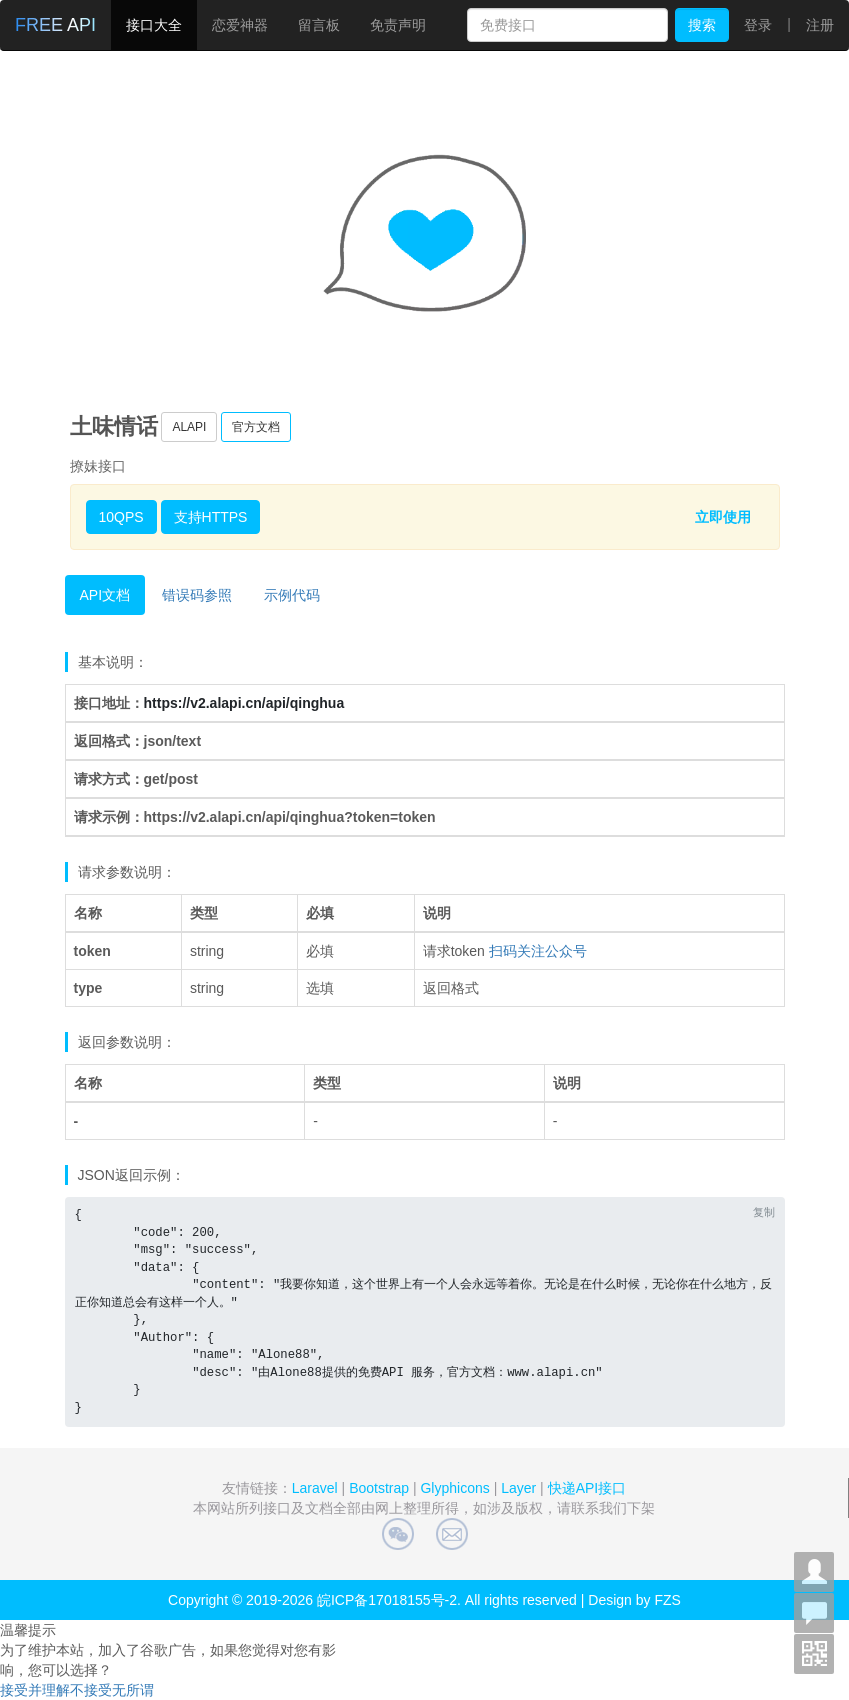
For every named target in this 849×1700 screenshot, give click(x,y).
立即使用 (723, 517)
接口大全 (154, 25)
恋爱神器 (240, 25)
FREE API (55, 25)
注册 (820, 25)
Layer (518, 1488)
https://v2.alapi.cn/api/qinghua (244, 703)
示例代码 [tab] (292, 595)
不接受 (91, 1690)
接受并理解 (35, 1690)
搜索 (702, 25)
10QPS (121, 517)
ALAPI (189, 427)
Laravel (315, 1488)
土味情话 (114, 426)
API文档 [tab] (105, 595)
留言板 (319, 25)
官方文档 (256, 427)
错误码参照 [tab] (197, 595)
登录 (758, 25)
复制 (764, 1212)
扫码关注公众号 (538, 951)
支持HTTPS (211, 517)
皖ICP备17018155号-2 (387, 1600)
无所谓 (133, 1690)
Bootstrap (379, 1488)
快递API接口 (587, 1488)
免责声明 (398, 25)
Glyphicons (454, 1488)
